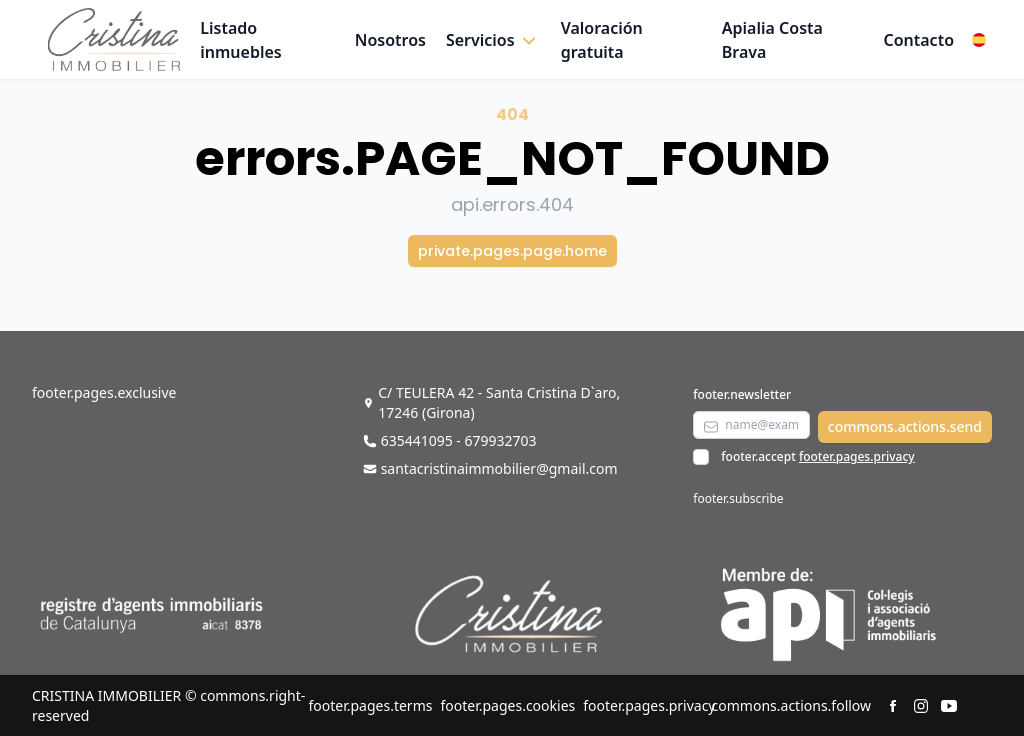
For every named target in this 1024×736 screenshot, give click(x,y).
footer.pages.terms (370, 705)
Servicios (480, 40)
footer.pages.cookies (507, 705)
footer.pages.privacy (857, 456)
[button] (493, 40)
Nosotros (390, 40)
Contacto (918, 40)
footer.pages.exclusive (104, 392)
